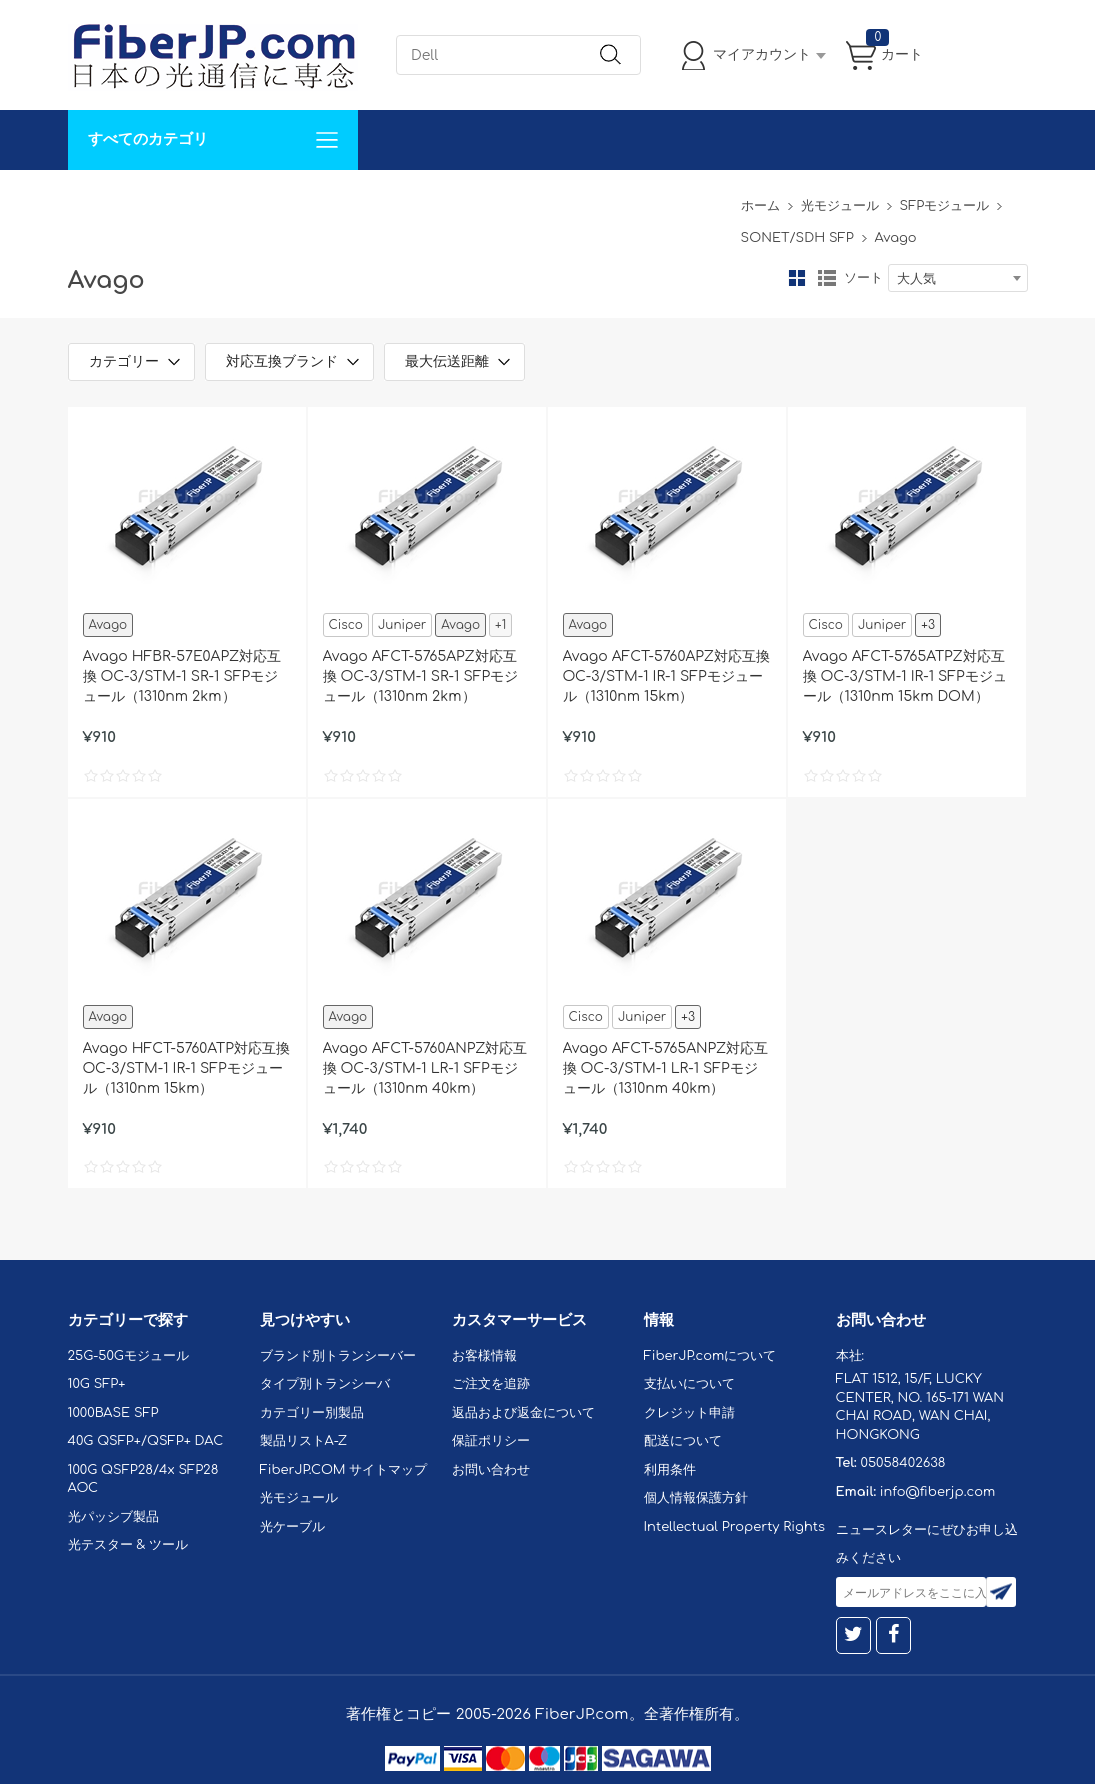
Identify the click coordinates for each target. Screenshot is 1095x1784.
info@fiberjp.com (938, 1492)
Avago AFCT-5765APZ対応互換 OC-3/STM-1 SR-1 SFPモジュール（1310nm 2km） (421, 676)
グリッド (797, 278)
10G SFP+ (97, 1384)
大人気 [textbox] (916, 279)
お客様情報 (484, 1356)
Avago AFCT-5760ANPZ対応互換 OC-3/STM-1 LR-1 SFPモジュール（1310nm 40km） (425, 1068)
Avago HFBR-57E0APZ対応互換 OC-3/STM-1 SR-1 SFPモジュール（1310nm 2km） (182, 676)
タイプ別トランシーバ (325, 1384)
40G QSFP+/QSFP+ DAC (146, 1441)
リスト (827, 278)
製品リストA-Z (304, 1441)
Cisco (346, 625)
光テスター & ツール (128, 1545)
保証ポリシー (491, 1441)
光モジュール (840, 206)
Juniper (402, 625)
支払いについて (689, 1384)
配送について (683, 1441)
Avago (108, 625)
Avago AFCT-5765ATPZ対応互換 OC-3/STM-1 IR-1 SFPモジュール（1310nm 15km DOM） (905, 676)
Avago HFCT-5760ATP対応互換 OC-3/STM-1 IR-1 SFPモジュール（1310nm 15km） (186, 1068)
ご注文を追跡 (491, 1384)
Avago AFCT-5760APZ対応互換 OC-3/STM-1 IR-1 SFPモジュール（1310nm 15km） (666, 676)
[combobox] (958, 278)
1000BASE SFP (113, 1413)
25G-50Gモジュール (128, 1356)
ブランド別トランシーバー (338, 1356)
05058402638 (902, 1463)
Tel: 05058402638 (669, 199)
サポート (282, 199)
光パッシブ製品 (113, 1517)
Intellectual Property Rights (734, 1527)
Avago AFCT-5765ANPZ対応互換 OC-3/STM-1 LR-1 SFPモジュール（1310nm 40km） (666, 1068)
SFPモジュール (945, 206)
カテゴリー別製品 (312, 1413)
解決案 (101, 199)
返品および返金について (523, 1413)
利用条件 (670, 1470)
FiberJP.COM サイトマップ (344, 1470)
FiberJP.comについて (514, 199)
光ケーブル (292, 1527)
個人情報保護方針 (696, 1498)
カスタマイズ (188, 199)
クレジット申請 (689, 1413)
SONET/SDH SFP (797, 238)
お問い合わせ (376, 199)
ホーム (760, 206)
